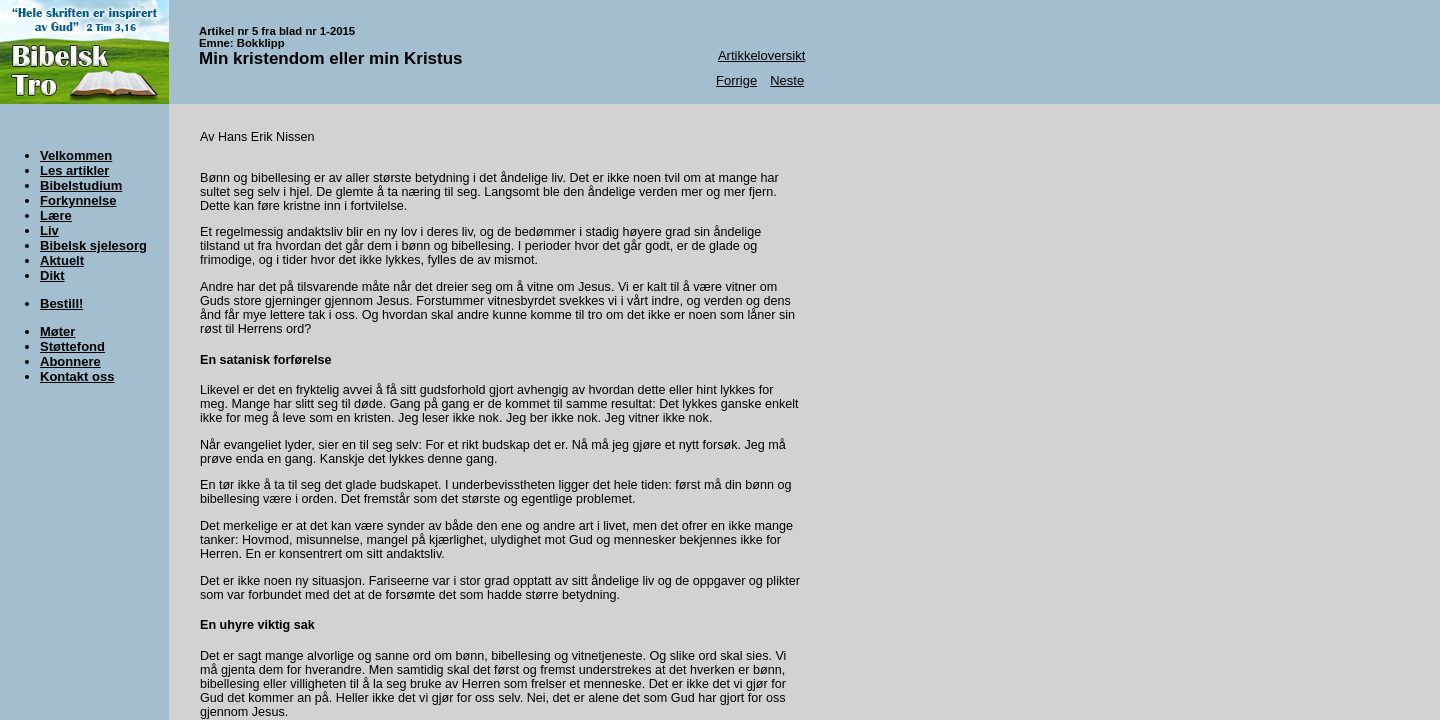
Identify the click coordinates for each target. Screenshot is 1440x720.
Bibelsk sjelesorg (93, 245)
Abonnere (70, 361)
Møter (57, 331)
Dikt (52, 275)
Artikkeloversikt (761, 55)
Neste (787, 80)
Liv (49, 230)
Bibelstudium (81, 185)
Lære (56, 215)
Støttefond (72, 346)
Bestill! (61, 303)
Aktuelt (62, 260)
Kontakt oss (77, 376)
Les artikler (74, 170)
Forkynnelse (78, 200)
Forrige (736, 80)
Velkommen (76, 155)
